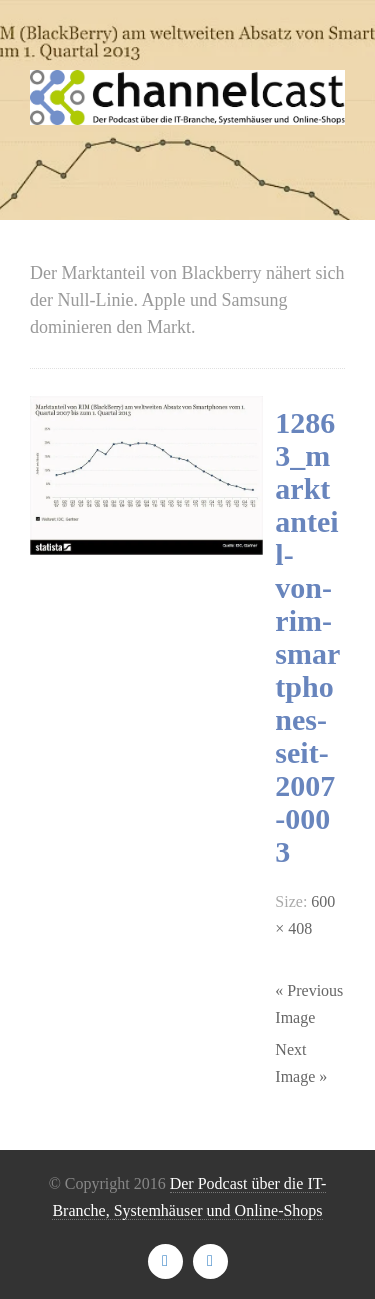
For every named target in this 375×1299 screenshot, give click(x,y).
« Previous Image (309, 1004)
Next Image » (301, 1063)
